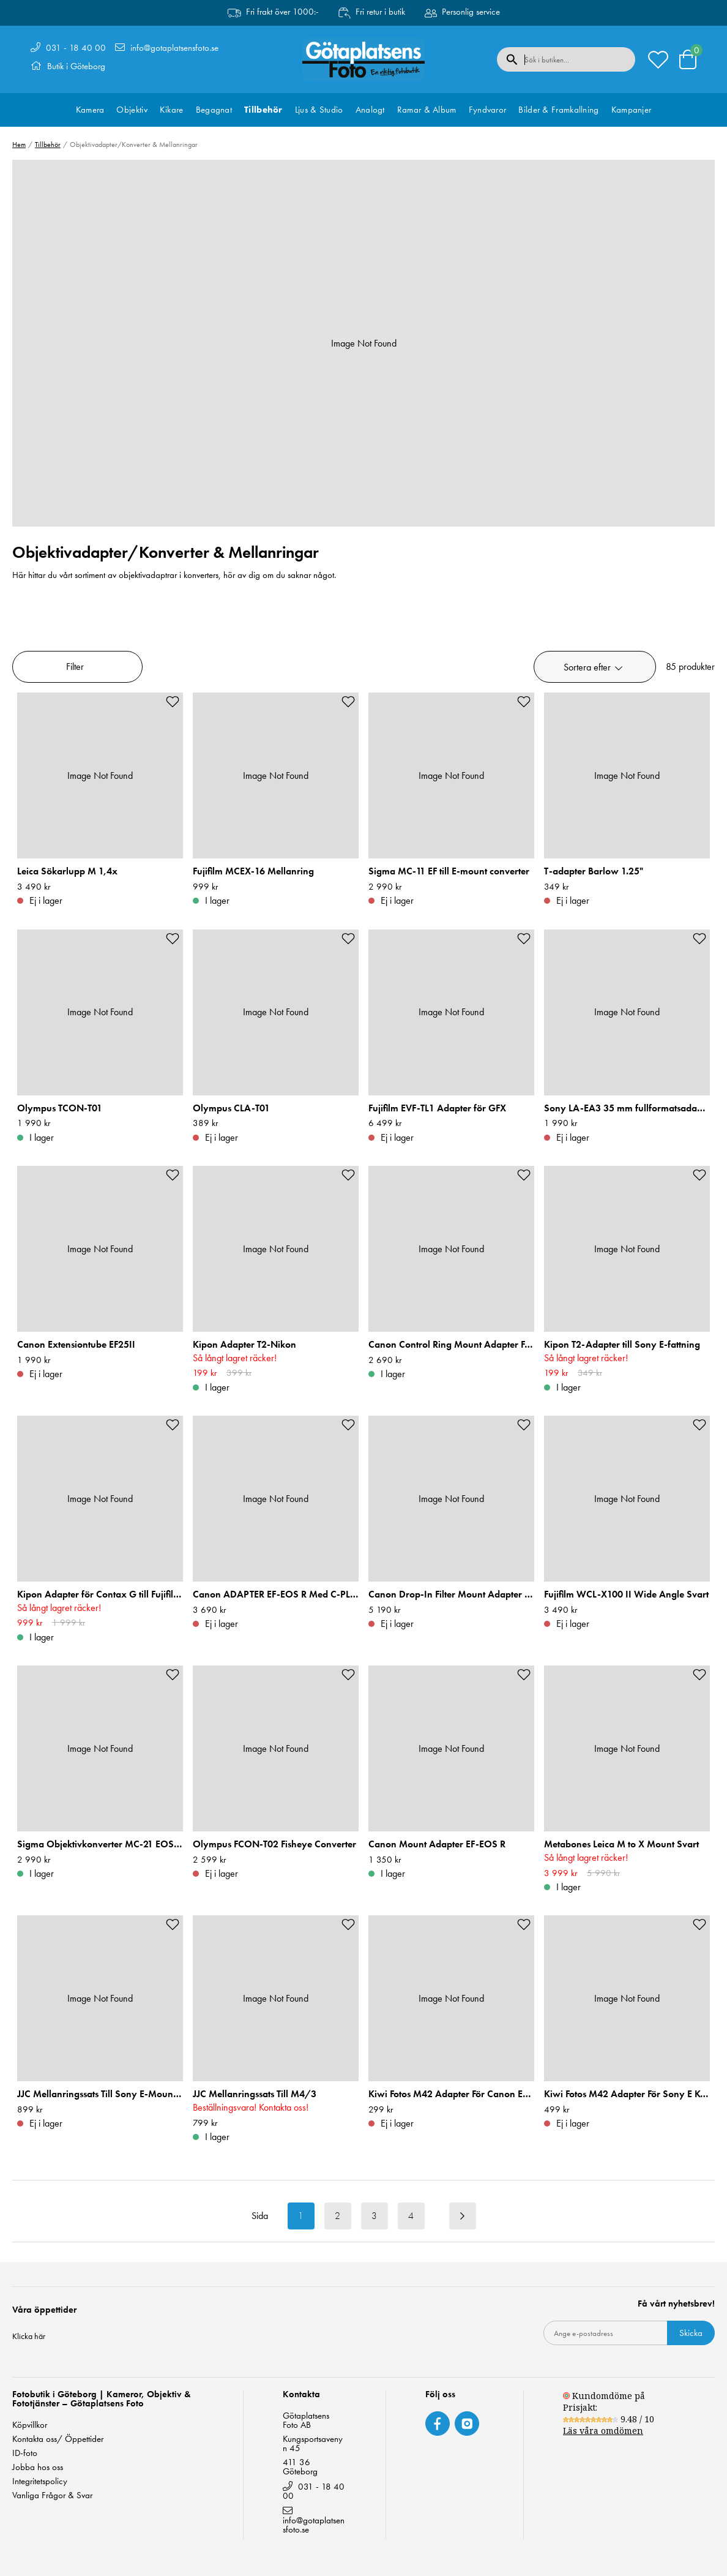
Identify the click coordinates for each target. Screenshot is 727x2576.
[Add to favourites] (172, 701)
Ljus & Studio (319, 109)
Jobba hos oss (37, 2467)
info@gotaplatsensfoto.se (174, 48)
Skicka (691, 2333)
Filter (75, 666)
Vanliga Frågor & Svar (52, 2495)
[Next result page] (462, 2215)
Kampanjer (631, 109)
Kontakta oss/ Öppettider (57, 2439)
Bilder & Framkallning (558, 109)
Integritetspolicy (39, 2481)
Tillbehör (263, 109)
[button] (595, 667)
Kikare (172, 109)
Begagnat (214, 109)
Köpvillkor (29, 2425)
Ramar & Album (427, 109)
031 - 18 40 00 (76, 48)
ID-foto (24, 2453)
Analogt (370, 109)
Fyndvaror (488, 109)
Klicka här (28, 2335)
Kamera (90, 109)
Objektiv (131, 109)
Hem (19, 144)
